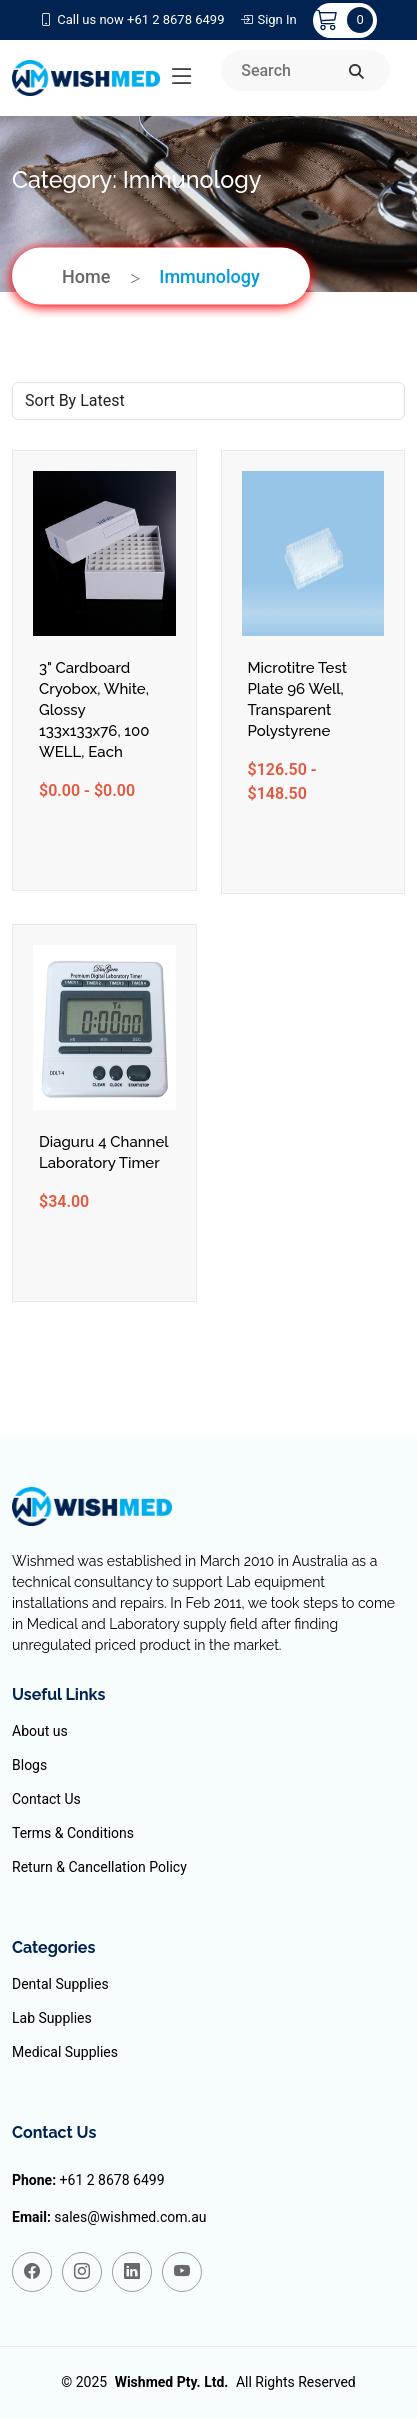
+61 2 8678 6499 (112, 2180)
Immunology (209, 275)
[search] (356, 72)
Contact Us (46, 1799)
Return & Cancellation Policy (99, 1867)
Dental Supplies (60, 1984)
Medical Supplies (65, 2052)
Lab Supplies (52, 2018)
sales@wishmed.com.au (130, 2217)
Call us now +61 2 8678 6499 (132, 20)
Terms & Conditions (73, 1833)
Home (86, 275)
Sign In (268, 20)
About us (40, 1731)
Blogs (29, 1765)
